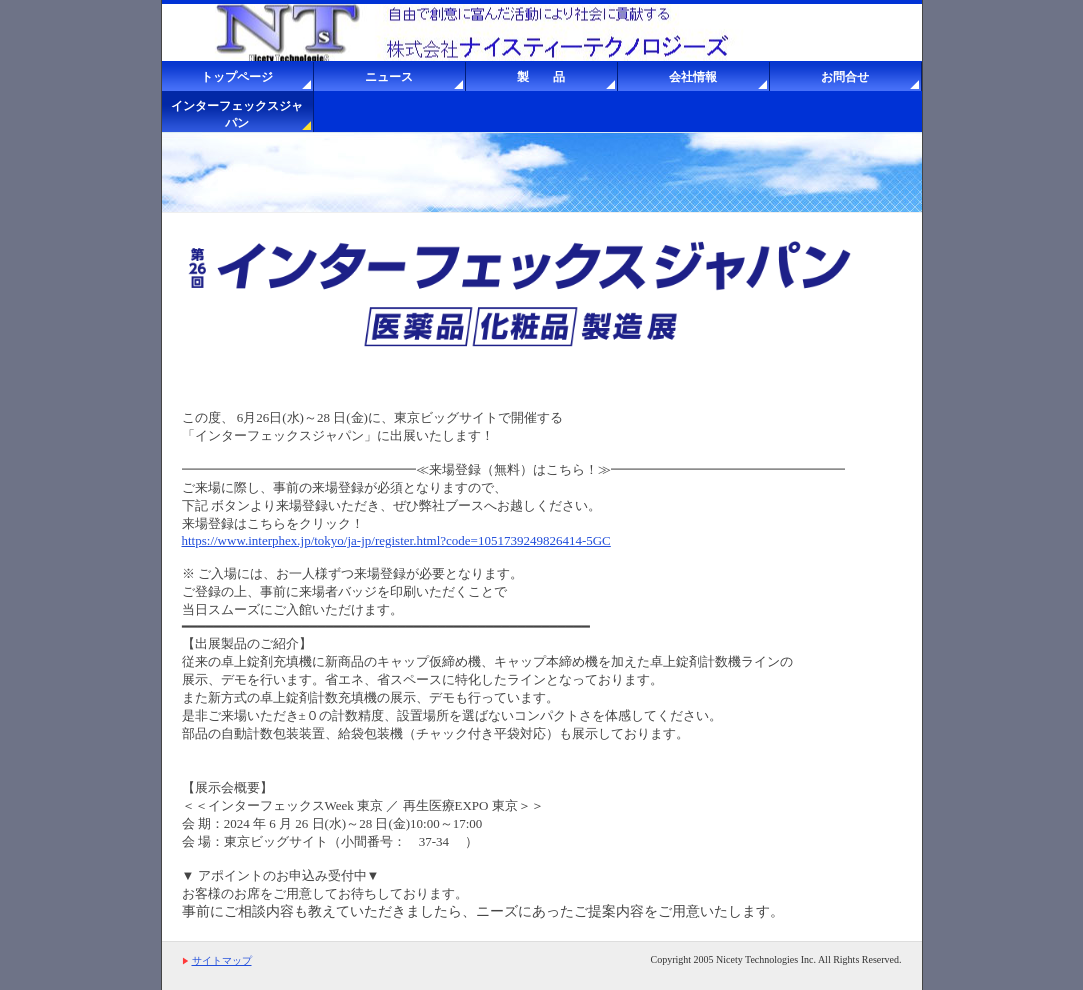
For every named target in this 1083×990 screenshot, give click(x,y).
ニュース (389, 77)
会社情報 (693, 77)
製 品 (541, 77)
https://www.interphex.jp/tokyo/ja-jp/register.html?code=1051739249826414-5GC (396, 540)
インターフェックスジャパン (237, 114)
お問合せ (845, 77)
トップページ (237, 77)
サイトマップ (222, 960)
